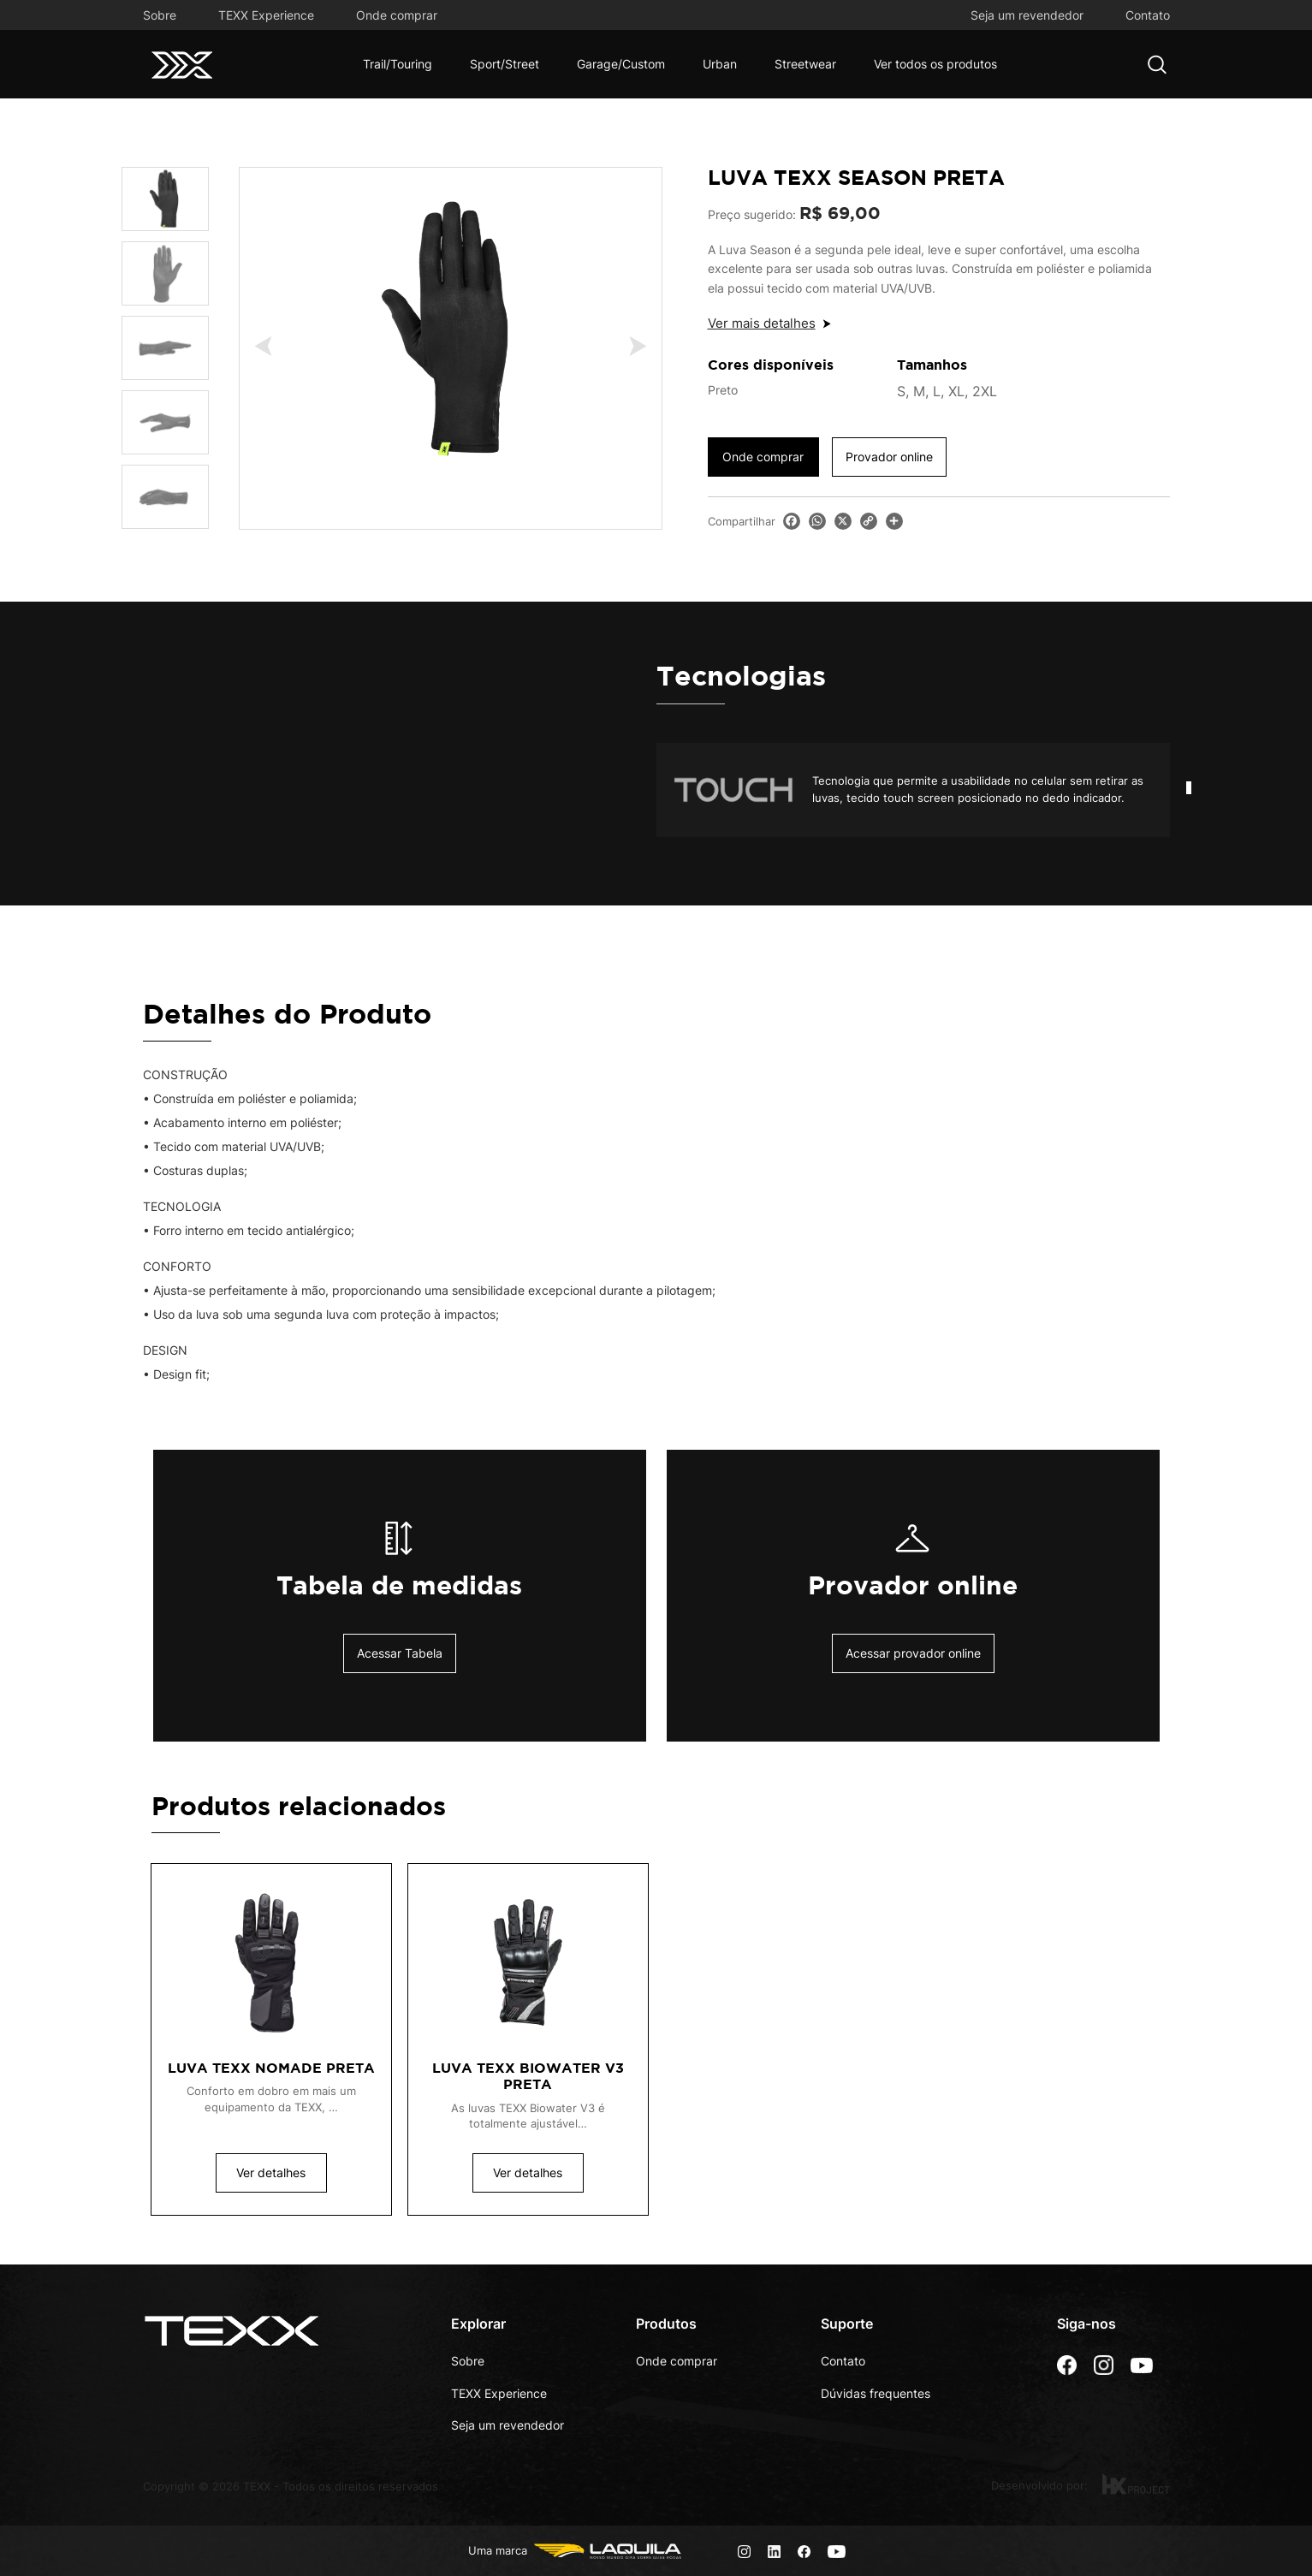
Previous (271, 346)
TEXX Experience (266, 15)
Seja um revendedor (1027, 15)
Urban (720, 63)
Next (629, 346)
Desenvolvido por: (1080, 2485)
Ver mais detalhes (762, 323)
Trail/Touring (397, 63)
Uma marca (576, 2551)
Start (1148, 858)
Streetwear (805, 63)
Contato (1147, 15)
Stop (1162, 858)
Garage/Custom (621, 63)
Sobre (159, 15)
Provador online (889, 456)
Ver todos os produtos (935, 63)
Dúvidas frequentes (875, 2393)
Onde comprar (396, 15)
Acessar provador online (913, 1653)
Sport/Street (504, 63)
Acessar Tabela (399, 1653)
